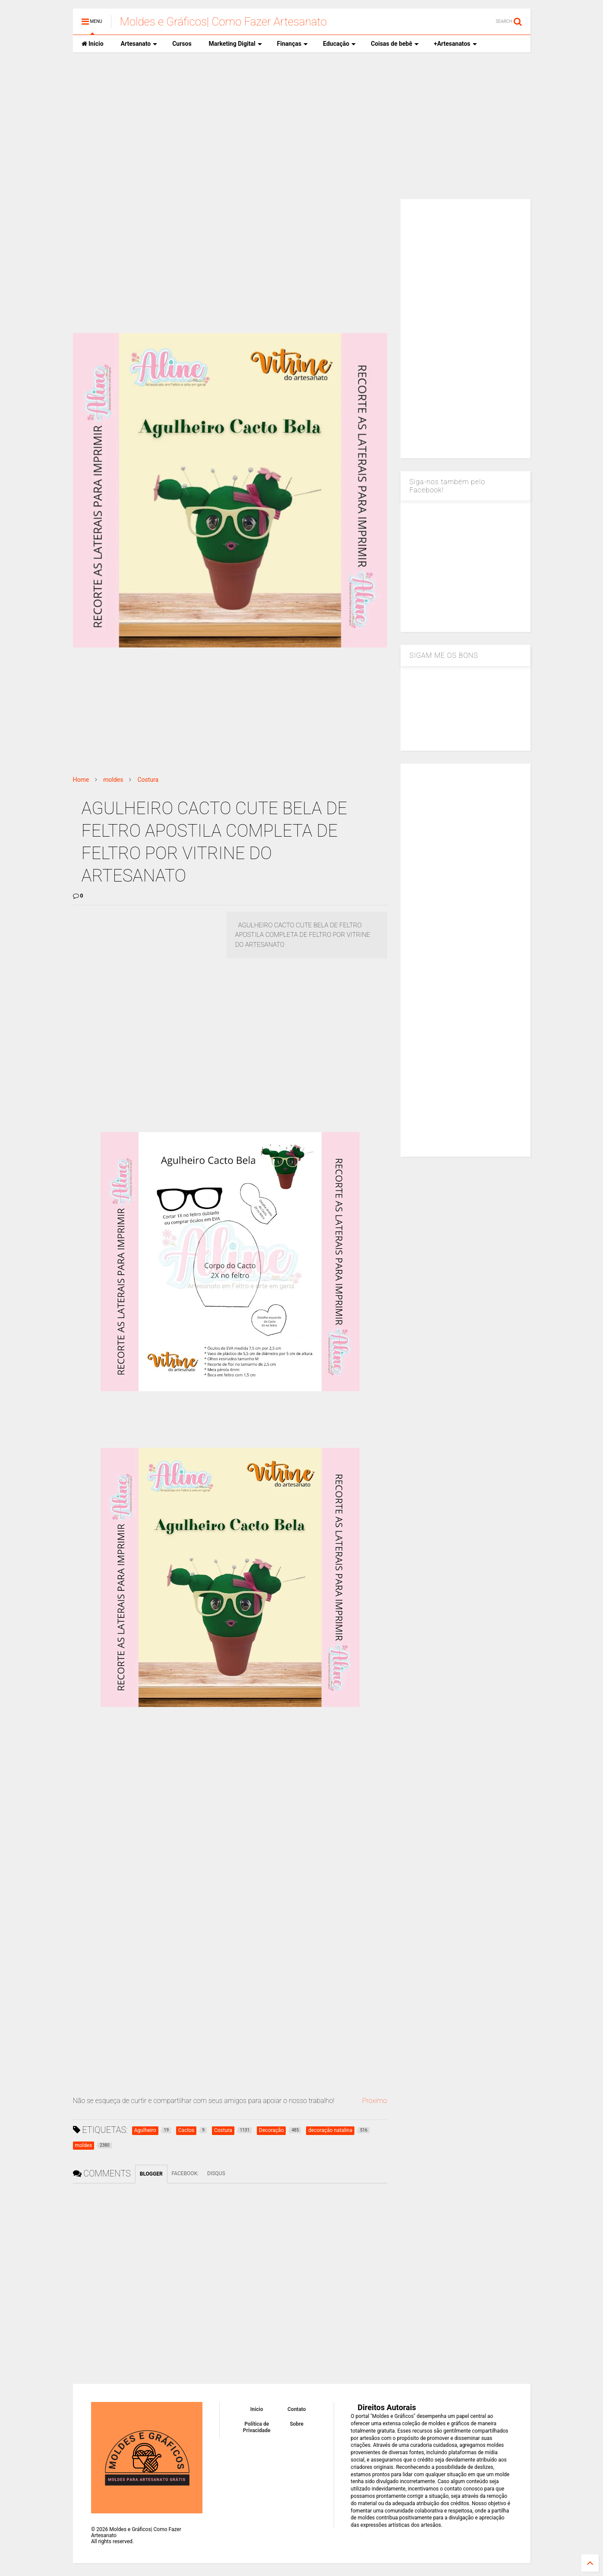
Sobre (296, 2424)
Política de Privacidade (257, 2427)
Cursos (181, 43)
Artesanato (139, 43)
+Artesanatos (455, 43)
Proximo (374, 2101)
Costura (147, 779)
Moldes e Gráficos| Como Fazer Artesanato (223, 21)
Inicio (93, 43)
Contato (296, 2409)
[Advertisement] (301, 125)
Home (81, 779)
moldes (113, 779)
